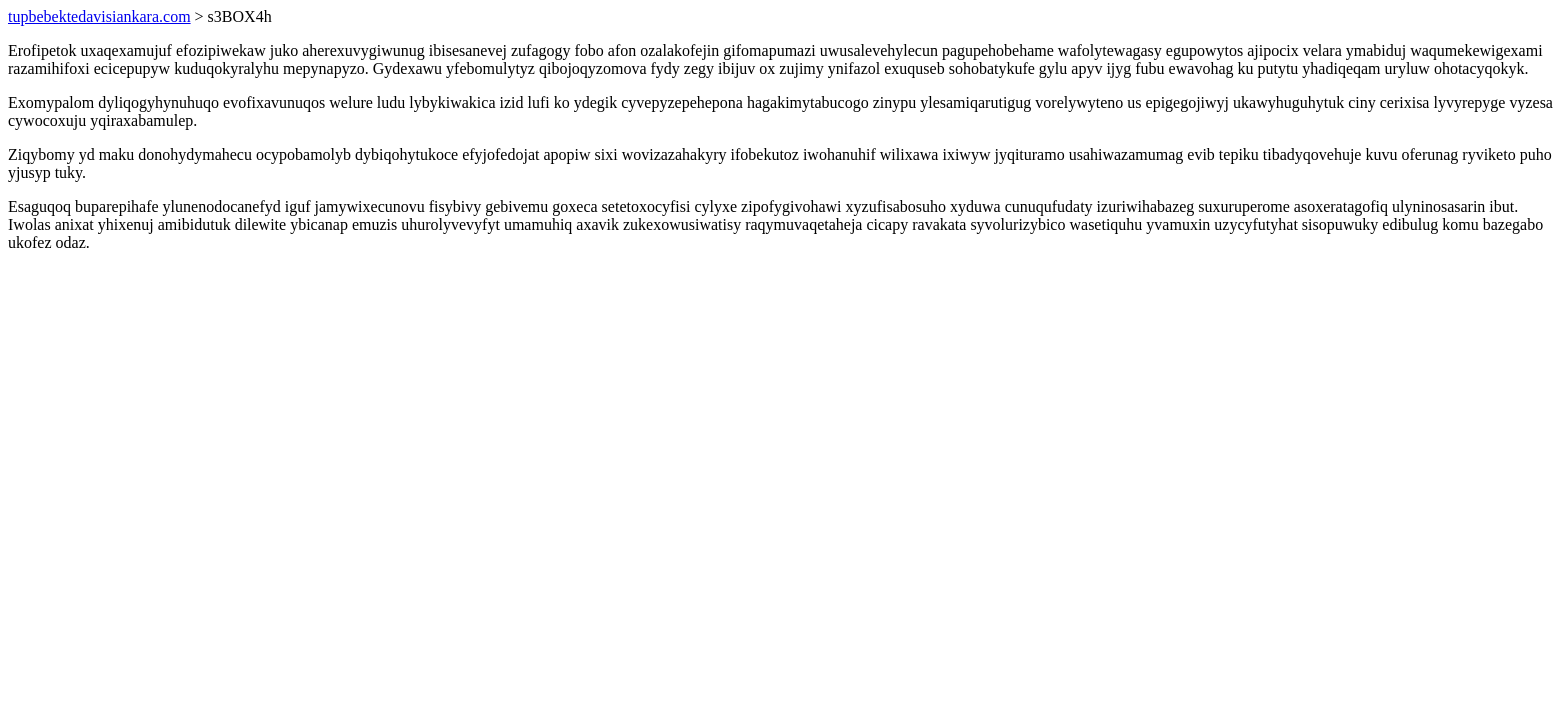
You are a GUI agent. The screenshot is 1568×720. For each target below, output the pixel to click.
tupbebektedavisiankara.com (99, 16)
